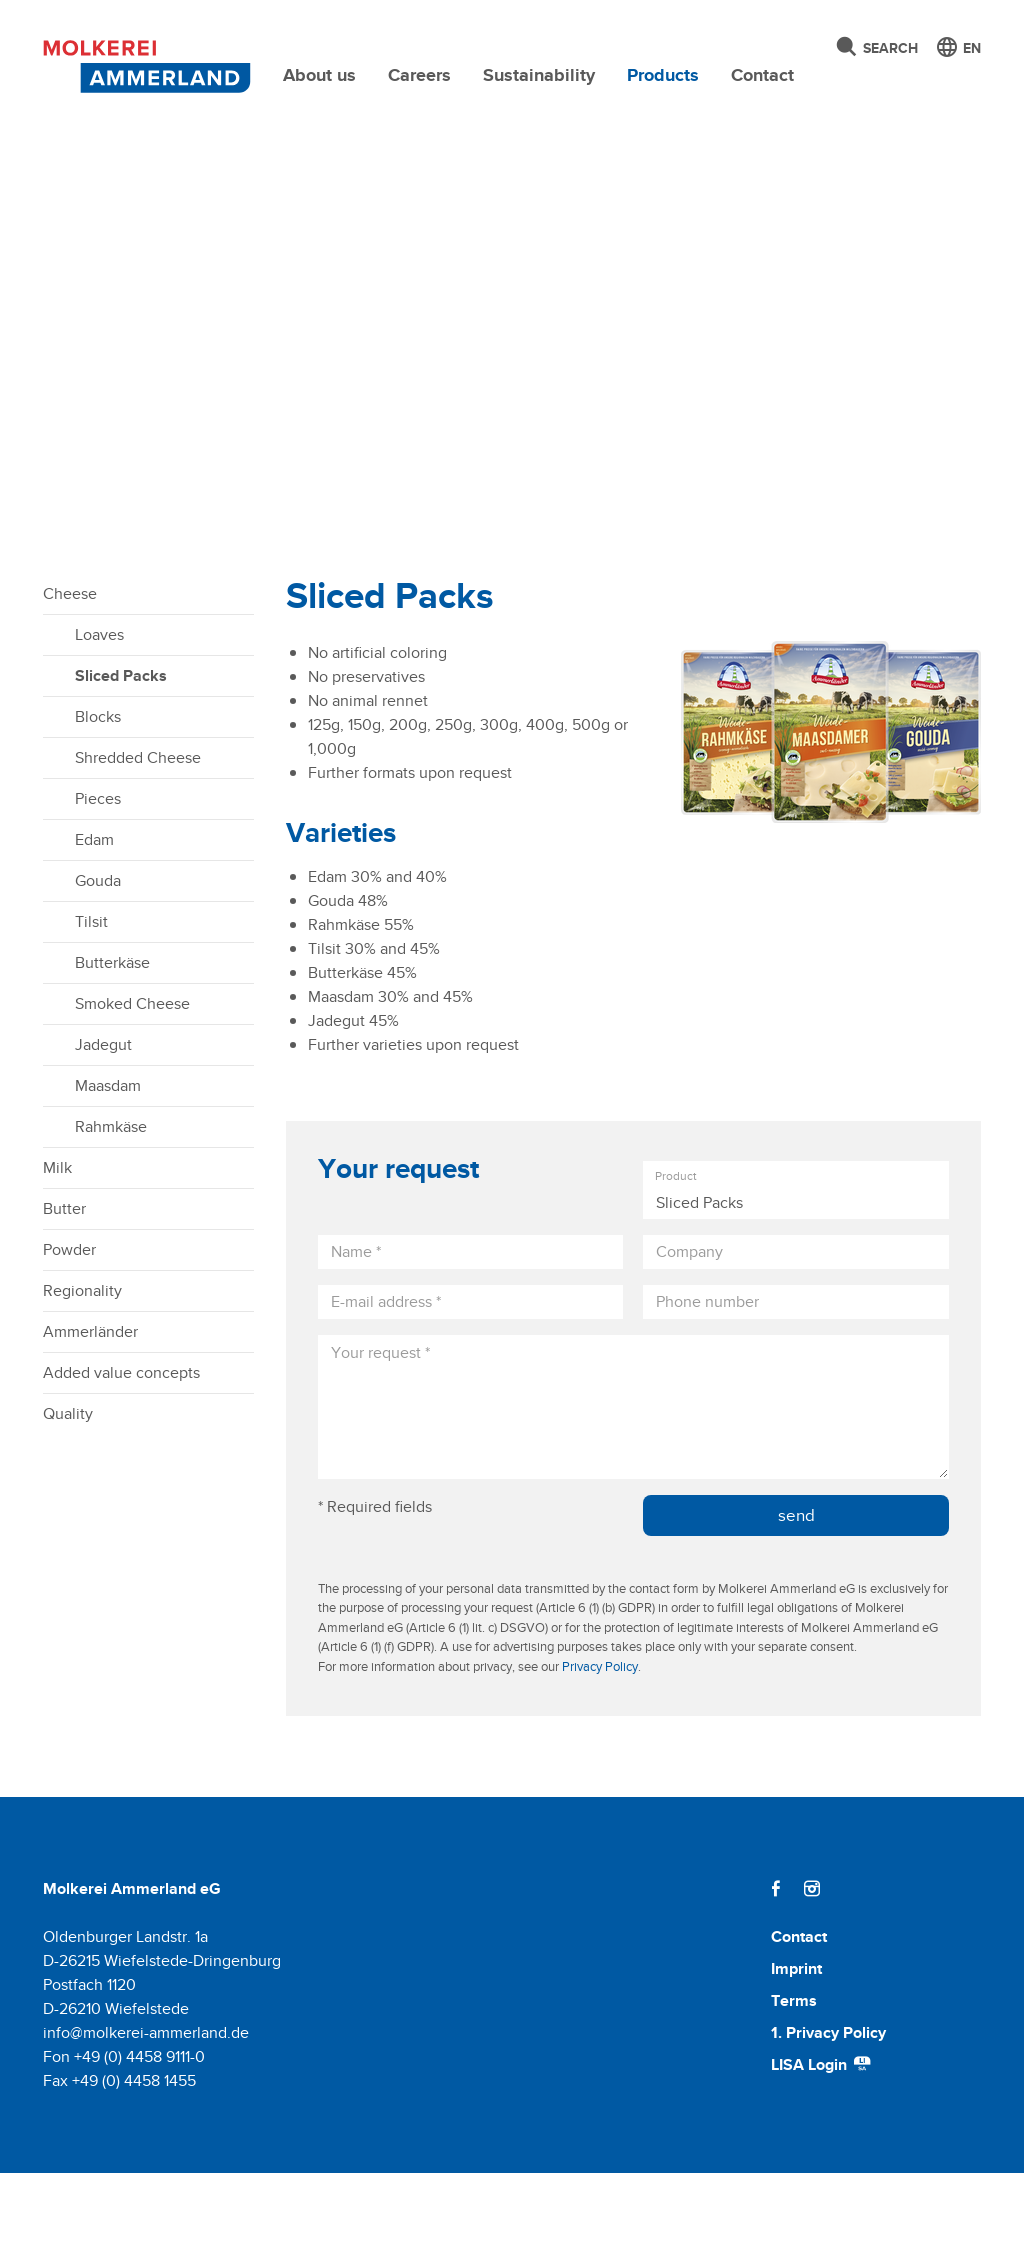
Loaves (99, 702)
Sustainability (539, 75)
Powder (69, 1317)
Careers (419, 75)
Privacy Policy (600, 1734)
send (796, 1583)
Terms (794, 2068)
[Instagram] (812, 1956)
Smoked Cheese (132, 1071)
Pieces (98, 866)
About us (319, 75)
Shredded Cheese (138, 825)
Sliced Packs (121, 743)
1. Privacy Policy (828, 2100)
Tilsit (91, 989)
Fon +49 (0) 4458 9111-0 (124, 2124)
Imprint (796, 2036)
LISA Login (822, 2132)
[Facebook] (776, 1956)
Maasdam (108, 1153)
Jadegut (103, 1112)
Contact (762, 75)
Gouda (98, 948)
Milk (57, 1235)
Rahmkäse (111, 1194)
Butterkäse (112, 1030)
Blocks (98, 784)
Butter (64, 1276)
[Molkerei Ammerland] (142, 63)
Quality (68, 1481)
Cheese (70, 661)
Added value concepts (121, 1440)
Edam (94, 907)
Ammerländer (90, 1399)
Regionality (82, 1358)
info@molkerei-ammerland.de (146, 2100)
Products (663, 75)
